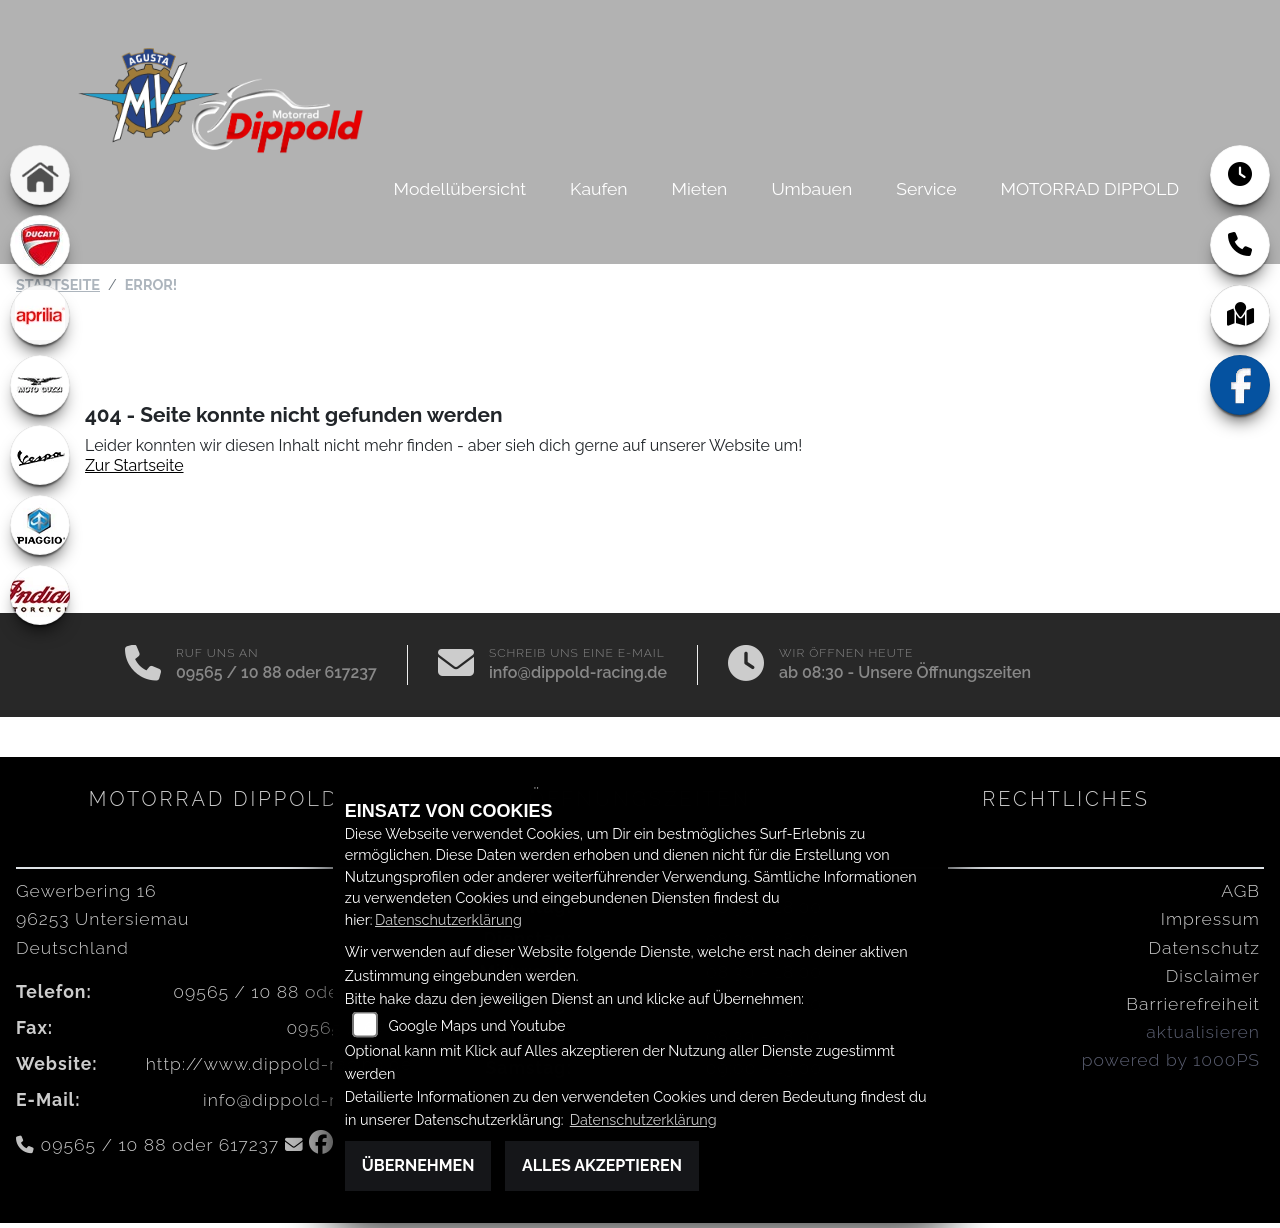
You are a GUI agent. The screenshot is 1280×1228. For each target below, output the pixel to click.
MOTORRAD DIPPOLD (1090, 188)
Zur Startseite (134, 470)
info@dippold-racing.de (578, 677)
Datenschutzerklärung (448, 919)
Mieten (700, 188)
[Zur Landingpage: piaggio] (40, 525)
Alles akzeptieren (602, 1165)
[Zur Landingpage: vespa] (40, 455)
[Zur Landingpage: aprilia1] (40, 315)
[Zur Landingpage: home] (40, 175)
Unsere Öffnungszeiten (944, 677)
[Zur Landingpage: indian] (40, 595)
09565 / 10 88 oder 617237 (276, 677)
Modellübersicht (460, 188)
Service (926, 188)
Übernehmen (418, 1165)
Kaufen (598, 188)
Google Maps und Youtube (476, 1025)
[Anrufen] (143, 670)
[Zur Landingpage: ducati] (40, 245)
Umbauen (811, 188)
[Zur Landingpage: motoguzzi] (40, 385)
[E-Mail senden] (456, 670)
